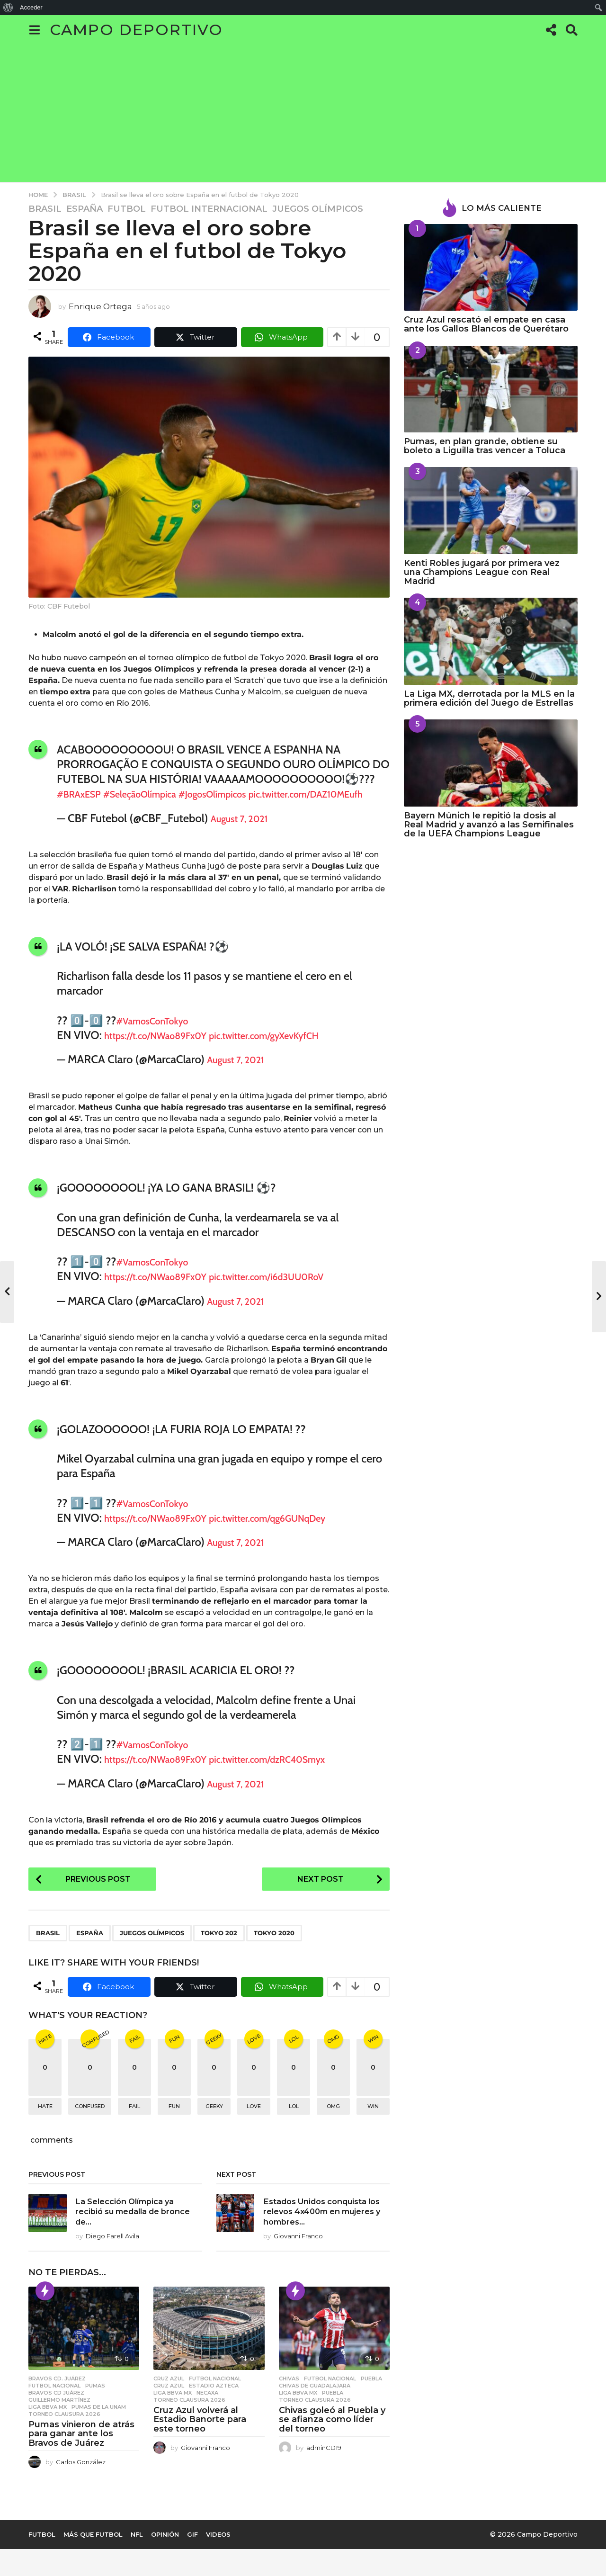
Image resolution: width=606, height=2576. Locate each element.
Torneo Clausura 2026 (64, 2440)
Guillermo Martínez (59, 2426)
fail (134, 2122)
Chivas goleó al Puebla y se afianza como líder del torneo (332, 2446)
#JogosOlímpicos (246, 793)
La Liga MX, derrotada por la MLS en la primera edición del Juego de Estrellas (489, 698)
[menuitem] (8, 7)
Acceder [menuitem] (31, 7)
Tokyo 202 (219, 1949)
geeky (214, 2122)
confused (90, 2122)
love (254, 2122)
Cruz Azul (168, 2405)
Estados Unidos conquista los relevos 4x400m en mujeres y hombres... (317, 2232)
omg (333, 2122)
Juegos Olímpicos (317, 209)
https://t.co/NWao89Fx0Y (167, 1050)
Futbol (126, 209)
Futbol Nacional (54, 2412)
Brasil (45, 209)
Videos (218, 2561)
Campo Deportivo (136, 29)
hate (45, 2122)
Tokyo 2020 (274, 1949)
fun (174, 2122)
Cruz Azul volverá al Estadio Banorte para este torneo (199, 2446)
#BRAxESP (84, 793)
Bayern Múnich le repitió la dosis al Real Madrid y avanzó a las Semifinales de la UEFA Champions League (489, 824)
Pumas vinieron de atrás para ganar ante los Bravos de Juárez (81, 2460)
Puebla (371, 2405)
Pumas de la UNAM (98, 2433)
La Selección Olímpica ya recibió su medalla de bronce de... (137, 2228)
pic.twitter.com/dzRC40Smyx (303, 1774)
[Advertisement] (303, 115)
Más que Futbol (93, 2561)
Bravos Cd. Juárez (57, 2405)
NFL (137, 2561)
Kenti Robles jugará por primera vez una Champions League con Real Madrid (482, 572)
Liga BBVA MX (47, 2433)
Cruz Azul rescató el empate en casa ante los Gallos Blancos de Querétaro (486, 324)
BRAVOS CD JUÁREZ (56, 2419)
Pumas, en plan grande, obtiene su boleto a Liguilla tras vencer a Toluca (484, 446)
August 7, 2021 (246, 833)
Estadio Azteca (214, 2412)
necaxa (207, 2419)
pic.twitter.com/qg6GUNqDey (304, 1532)
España (84, 209)
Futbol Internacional (209, 209)
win (373, 2122)
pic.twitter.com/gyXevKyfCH (299, 1050)
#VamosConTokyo (160, 1035)
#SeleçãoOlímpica (158, 793)
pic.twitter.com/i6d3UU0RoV (303, 1291)
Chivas (289, 2405)
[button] (34, 29)
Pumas (95, 2412)
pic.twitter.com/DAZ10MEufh (127, 809)
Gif (192, 2561)
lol (294, 2122)
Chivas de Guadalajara (314, 2412)
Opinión (165, 2561)
